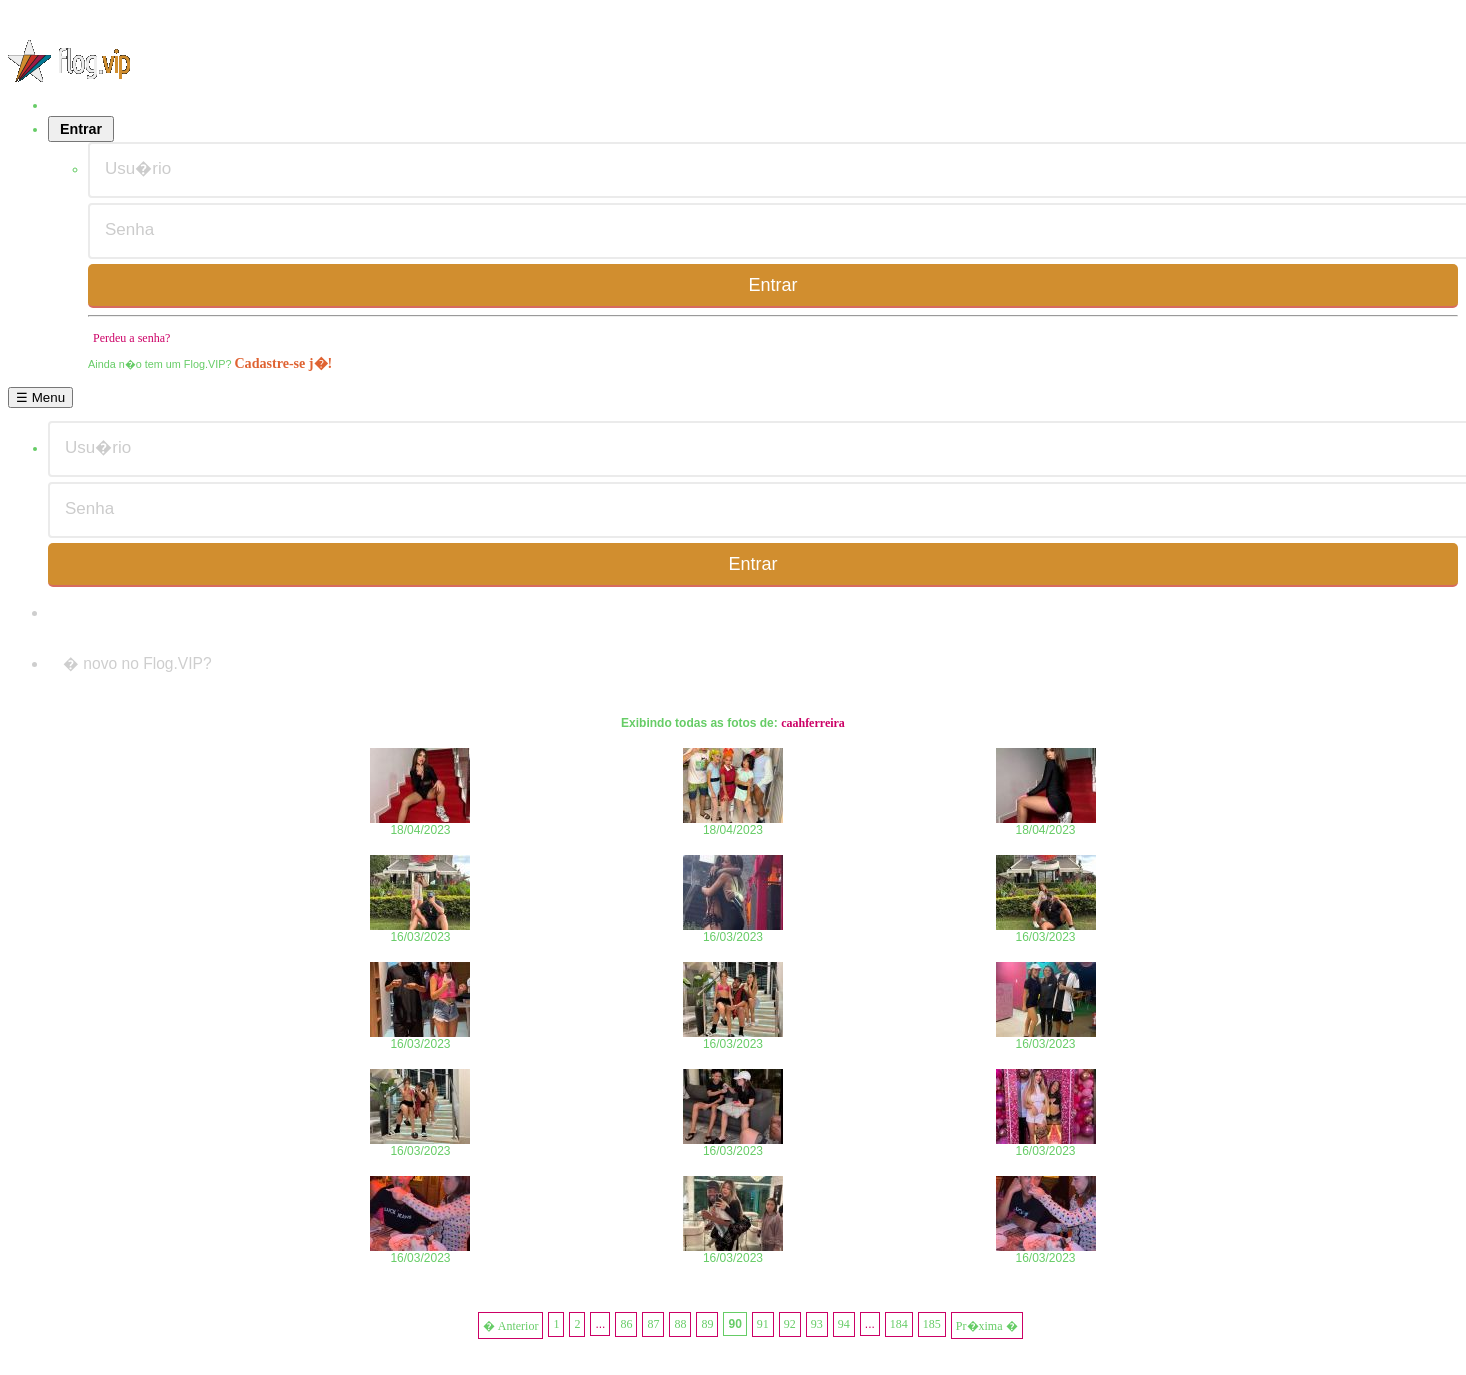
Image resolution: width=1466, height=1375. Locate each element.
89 (707, 1324)
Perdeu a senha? (131, 338)
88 (680, 1324)
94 (844, 1324)
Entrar (81, 129)
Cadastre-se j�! (283, 363)
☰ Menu (40, 397)
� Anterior (510, 1326)
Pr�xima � (987, 1326)
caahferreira (813, 723)
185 (932, 1324)
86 (626, 1324)
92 (790, 1324)
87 (653, 1324)
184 (899, 1324)
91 (763, 1324)
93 (817, 1324)
